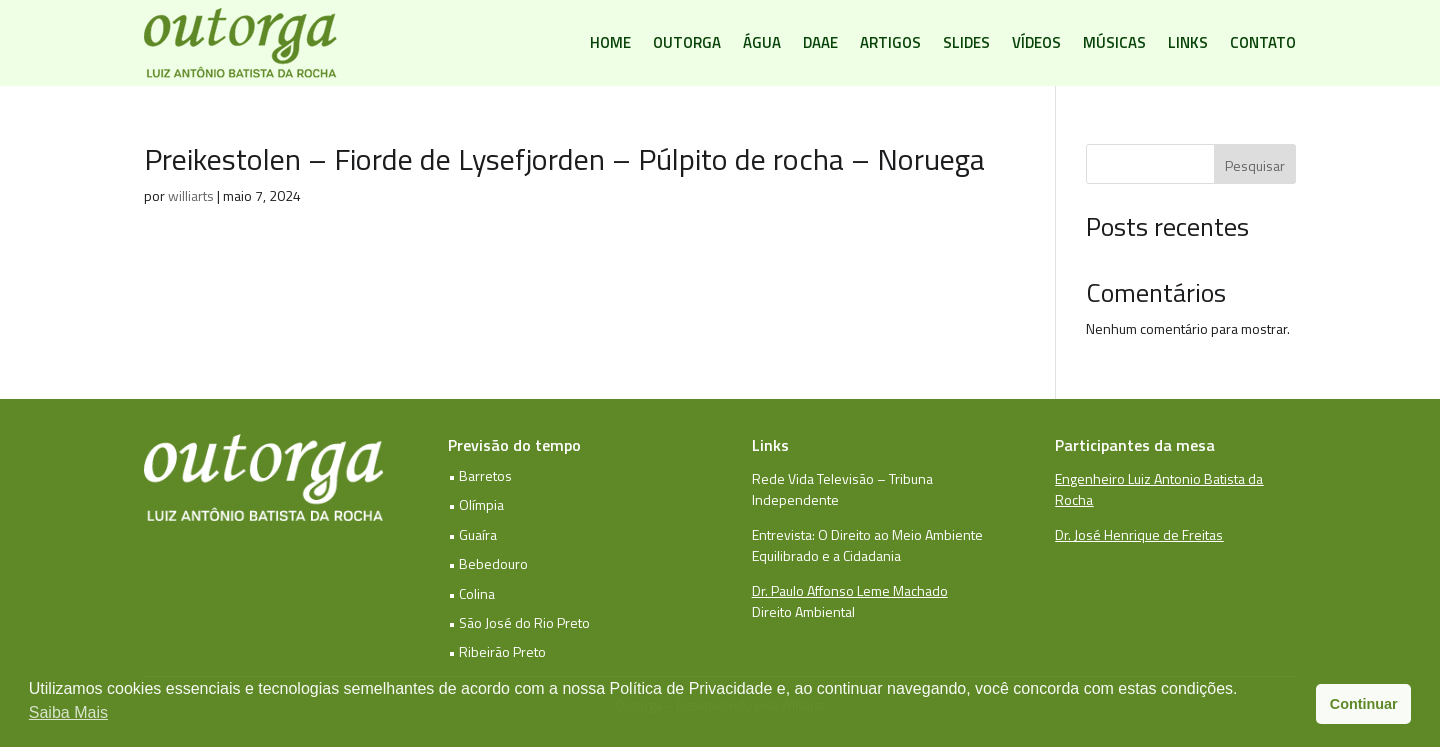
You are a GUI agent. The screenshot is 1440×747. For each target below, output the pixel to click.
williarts (191, 195)
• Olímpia (476, 504)
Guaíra (478, 534)
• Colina (471, 593)
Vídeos (1036, 42)
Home (610, 42)
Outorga (687, 42)
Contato (1263, 42)
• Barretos (480, 475)
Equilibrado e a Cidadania (826, 555)
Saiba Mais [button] (68, 712)
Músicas (1114, 42)
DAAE (820, 42)
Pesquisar (1255, 165)
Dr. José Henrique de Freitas (1139, 534)
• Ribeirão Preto (497, 651)
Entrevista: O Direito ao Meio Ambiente (867, 534)
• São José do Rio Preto (519, 622)
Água (762, 42)
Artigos (890, 42)
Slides (966, 42)
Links (1188, 42)
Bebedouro (493, 563)
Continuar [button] (1364, 704)
